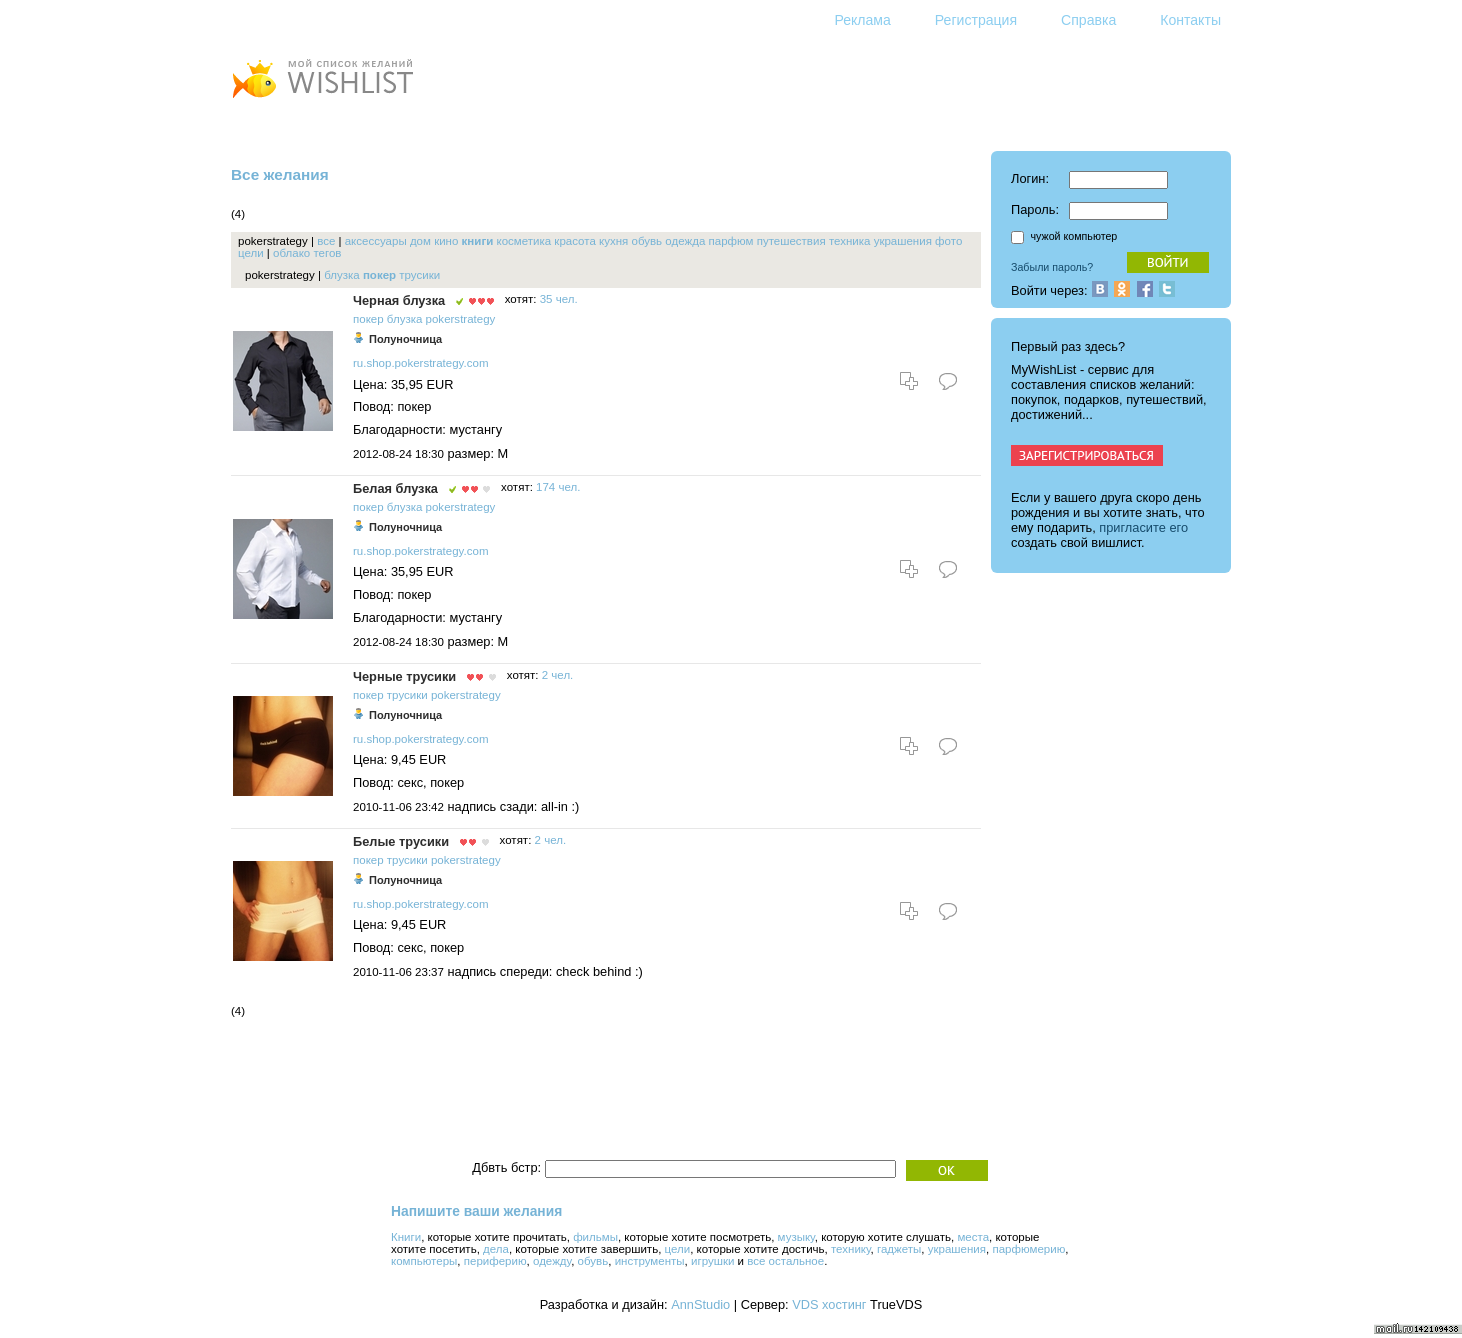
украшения (903, 241)
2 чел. (558, 675)
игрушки (712, 1261)
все (326, 241)
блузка (342, 275)
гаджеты (899, 1249)
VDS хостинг (829, 1304)
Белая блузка (395, 488)
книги (478, 241)
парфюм (731, 241)
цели (251, 253)
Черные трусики (404, 676)
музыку (796, 1237)
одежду (552, 1261)
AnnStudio (700, 1304)
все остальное (785, 1261)
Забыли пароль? (1052, 267)
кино (446, 241)
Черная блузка (399, 300)
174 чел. (558, 487)
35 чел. (559, 299)
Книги (406, 1237)
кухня (613, 241)
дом (420, 241)
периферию (495, 1261)
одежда (685, 241)
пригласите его (1143, 527)
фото (948, 241)
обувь (646, 241)
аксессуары (376, 241)
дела (496, 1249)
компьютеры (424, 1261)
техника (850, 241)
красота (574, 241)
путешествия (791, 241)
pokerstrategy (461, 319)
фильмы (595, 1237)
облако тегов (307, 253)
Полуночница (405, 339)
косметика (523, 241)
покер (379, 275)
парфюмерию (1028, 1249)
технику (851, 1249)
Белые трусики (401, 841)
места (973, 1237)
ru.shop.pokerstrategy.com (420, 363)
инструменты (650, 1261)
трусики (419, 275)
